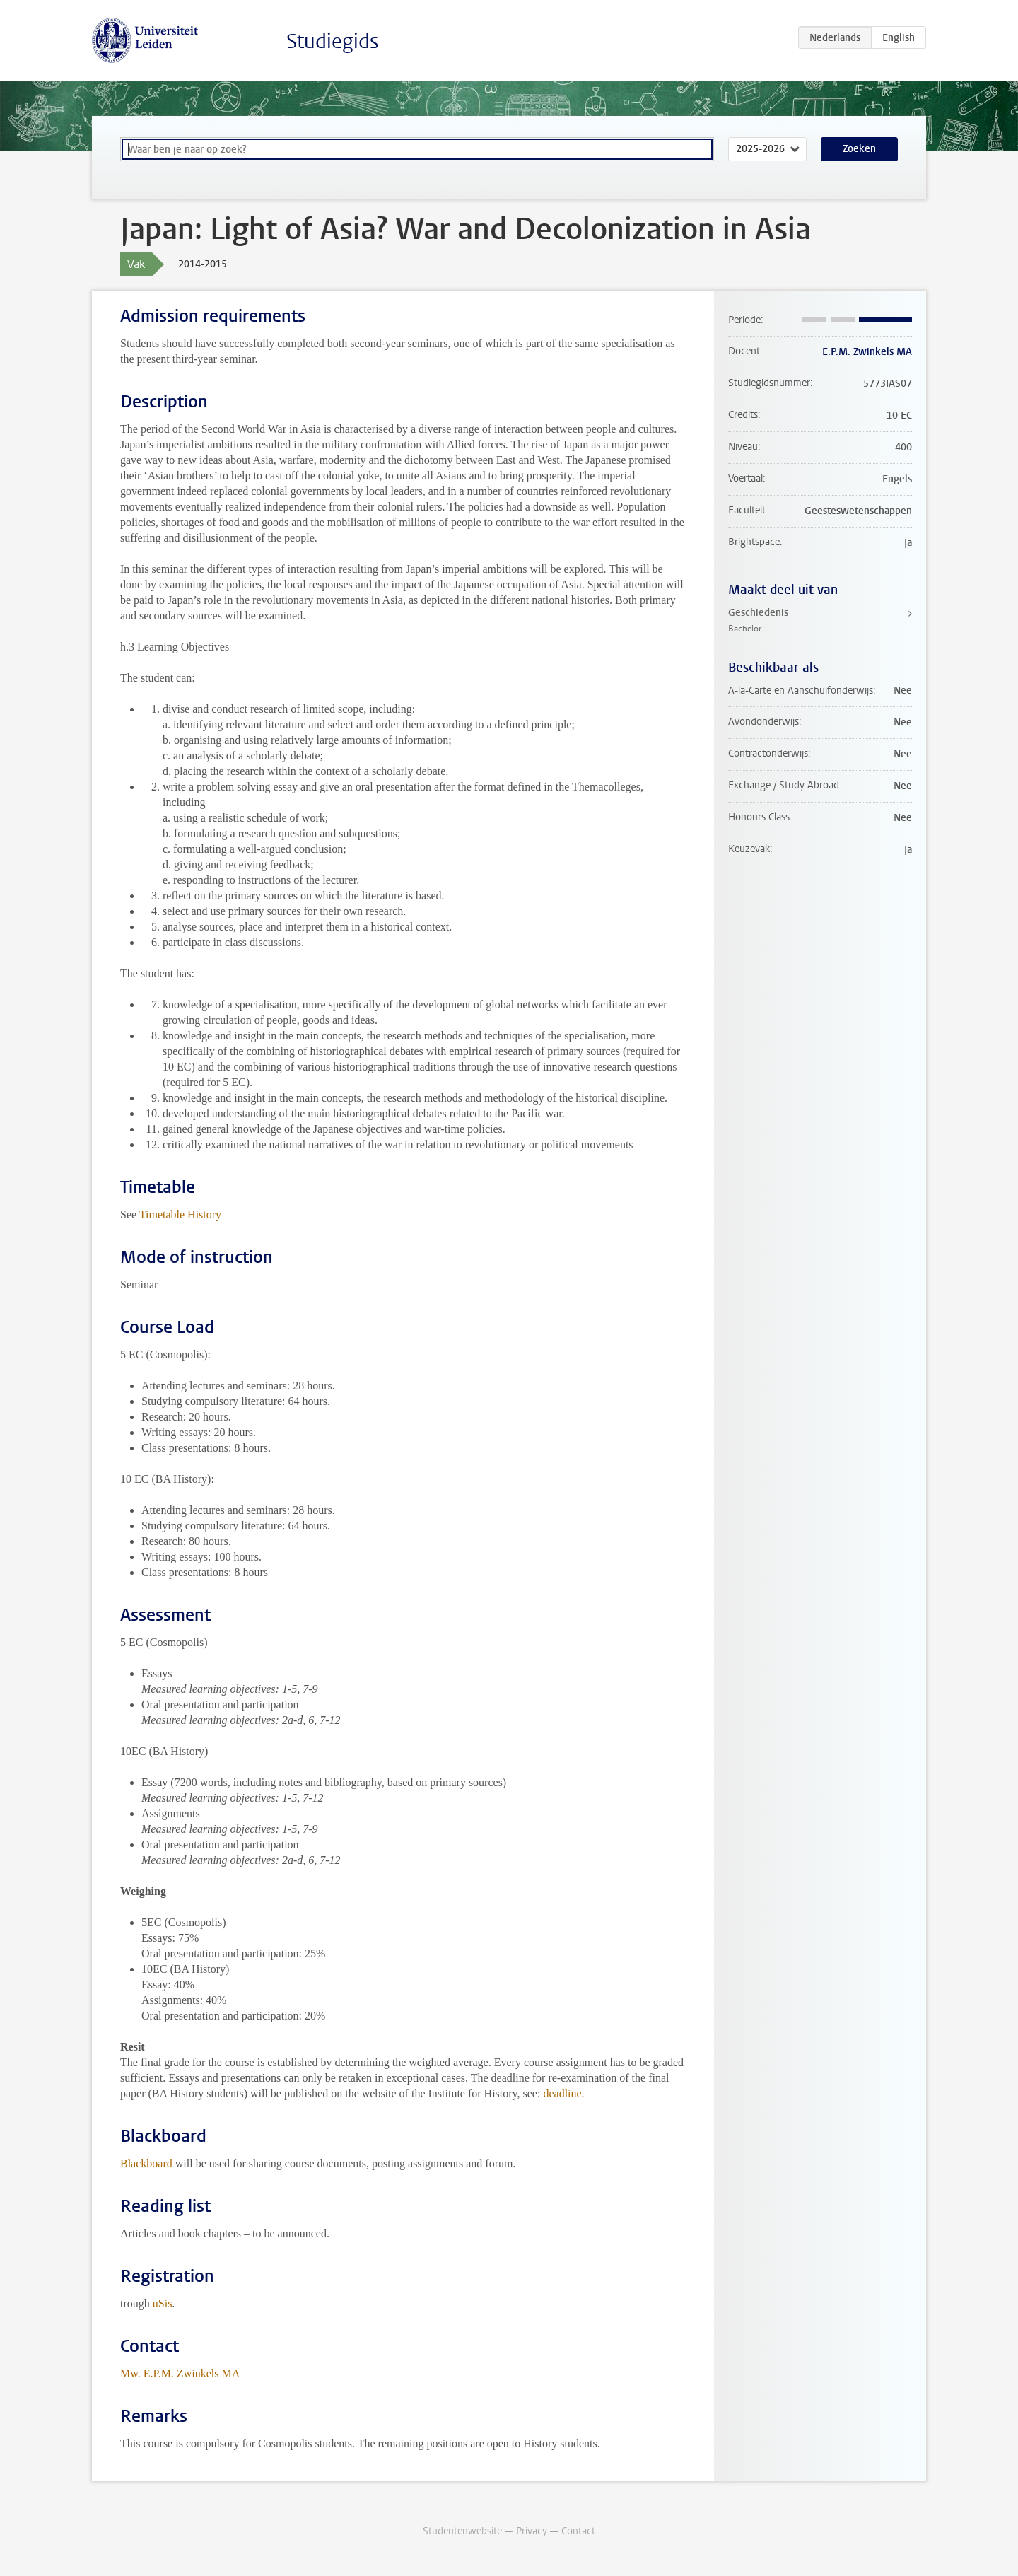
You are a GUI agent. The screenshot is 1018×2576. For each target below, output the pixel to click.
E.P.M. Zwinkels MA (867, 352)
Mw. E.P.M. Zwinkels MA (180, 2373)
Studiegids (332, 41)
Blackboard (146, 2163)
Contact (578, 2531)
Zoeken (859, 149)
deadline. (563, 2093)
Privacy (531, 2531)
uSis (162, 2303)
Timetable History (180, 1214)
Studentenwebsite (462, 2531)
